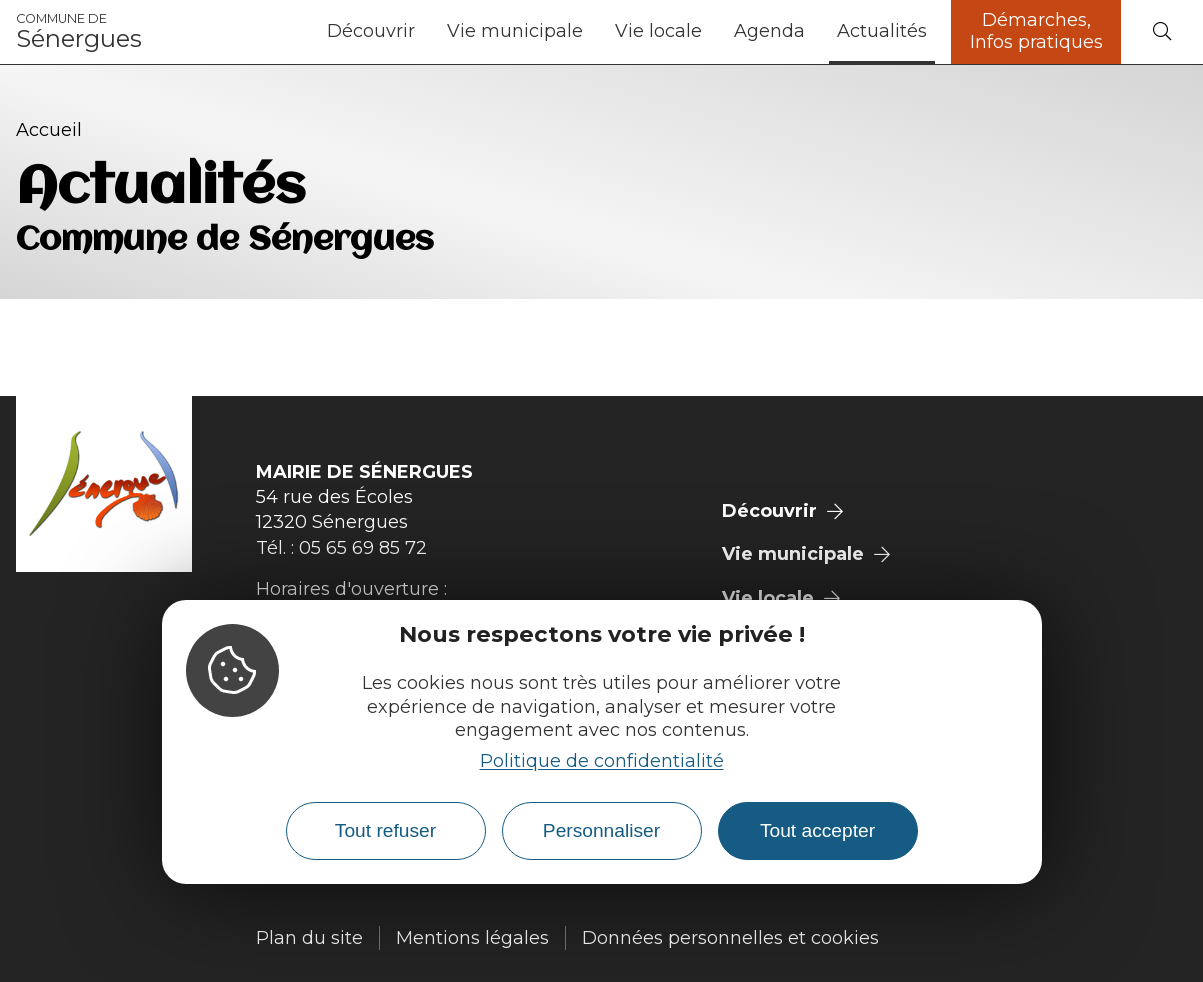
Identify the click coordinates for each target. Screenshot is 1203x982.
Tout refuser (385, 830)
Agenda (769, 31)
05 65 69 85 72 (363, 548)
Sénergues (79, 32)
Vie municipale (515, 31)
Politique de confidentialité (602, 761)
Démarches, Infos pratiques (1036, 31)
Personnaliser (601, 830)
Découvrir (371, 31)
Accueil (49, 130)
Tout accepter (817, 830)
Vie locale (658, 31)
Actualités (882, 31)
